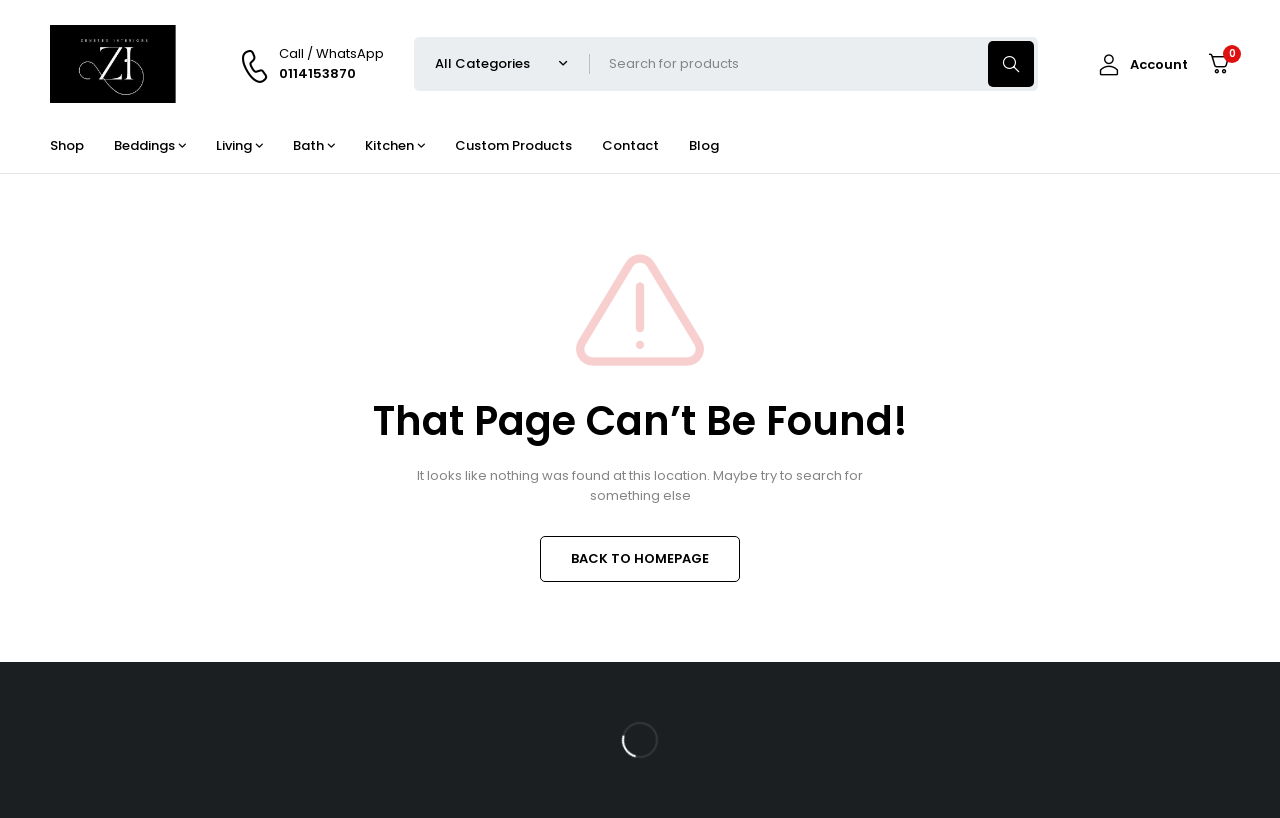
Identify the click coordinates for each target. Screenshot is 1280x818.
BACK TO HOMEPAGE (640, 558)
